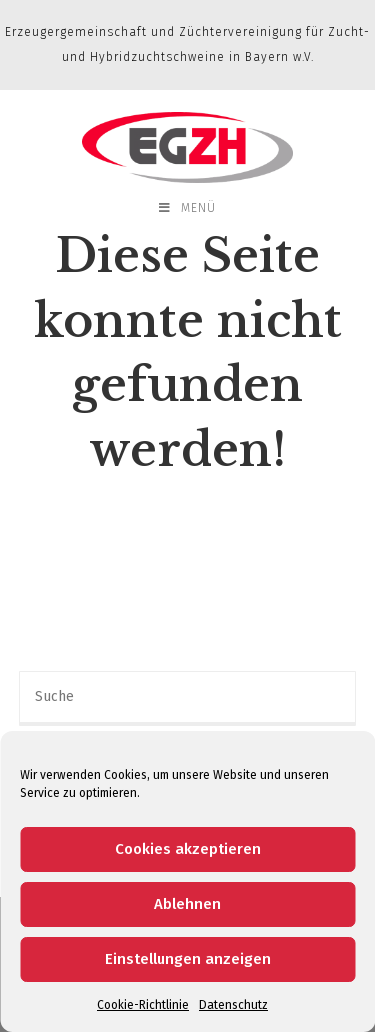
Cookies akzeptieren (188, 849)
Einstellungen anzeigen (188, 959)
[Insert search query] (188, 698)
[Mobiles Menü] (187, 208)
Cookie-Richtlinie (143, 1005)
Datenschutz (233, 1005)
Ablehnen (187, 904)
